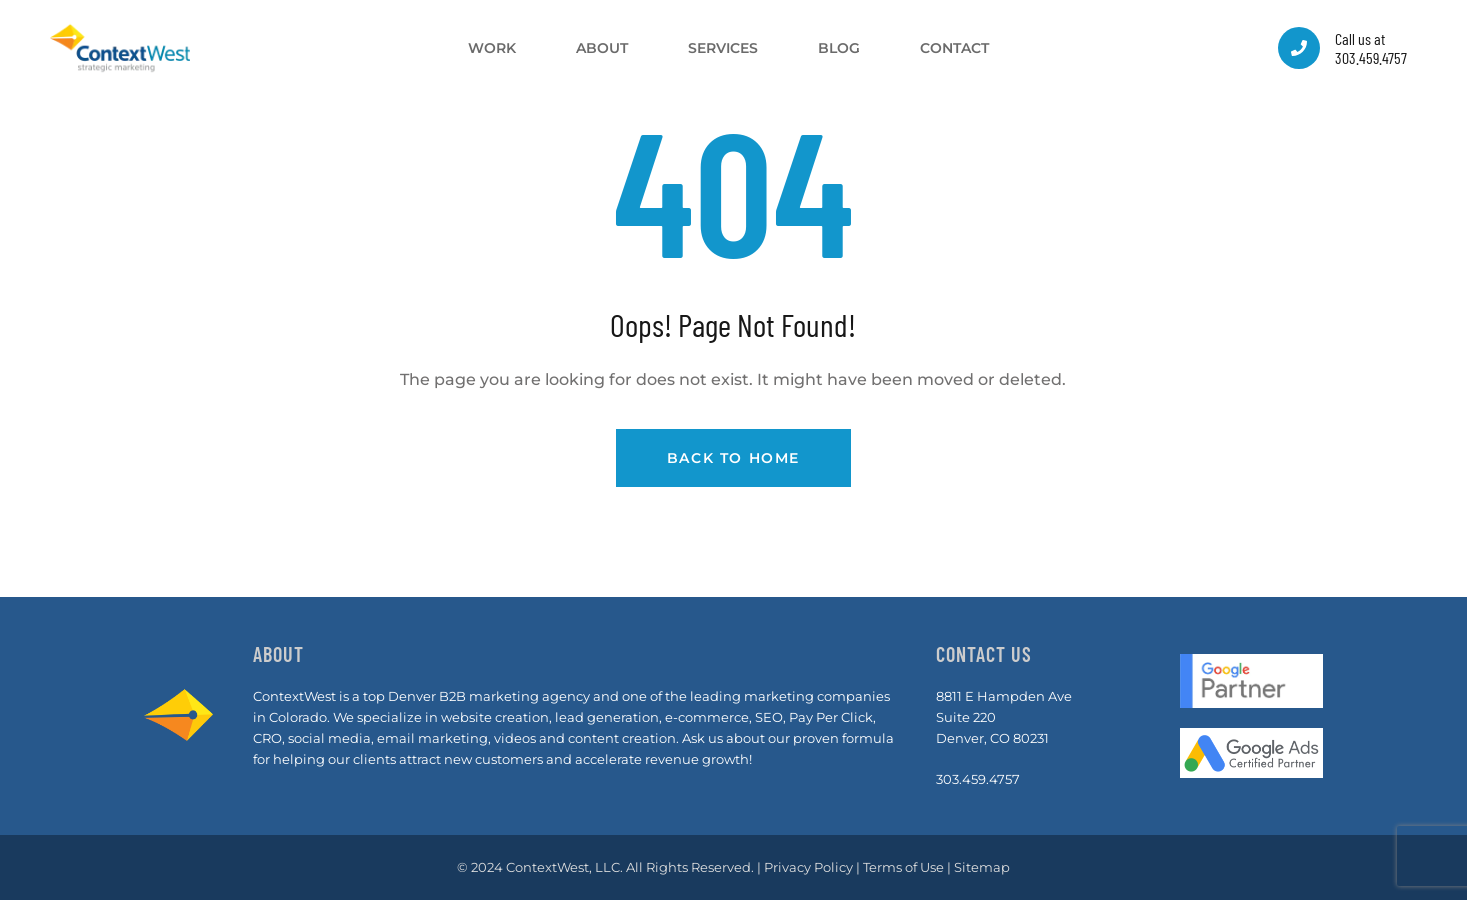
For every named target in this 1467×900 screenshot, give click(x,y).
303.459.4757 (978, 779)
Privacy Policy (808, 867)
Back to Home (733, 458)
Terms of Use (903, 867)
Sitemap (982, 867)
